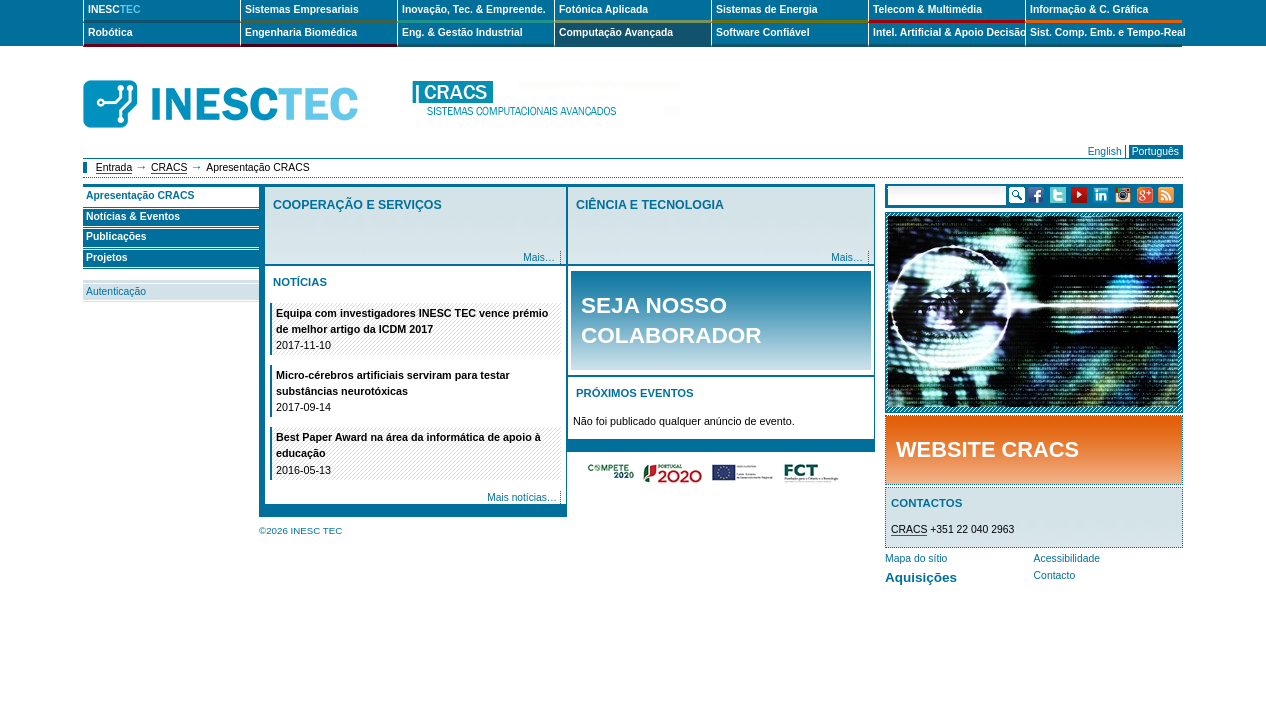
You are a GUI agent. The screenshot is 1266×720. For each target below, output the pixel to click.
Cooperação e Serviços (357, 205)
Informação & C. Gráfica (1089, 9)
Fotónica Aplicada (603, 9)
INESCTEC (243, 82)
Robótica (110, 32)
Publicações (116, 236)
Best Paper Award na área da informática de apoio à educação (416, 454)
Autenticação (116, 291)
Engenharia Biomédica (301, 32)
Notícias (300, 282)
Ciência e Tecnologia (650, 205)
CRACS (169, 167)
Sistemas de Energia (767, 9)
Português (1155, 151)
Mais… (539, 257)
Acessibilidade (1067, 558)
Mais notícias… (522, 497)
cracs (545, 104)
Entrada (114, 167)
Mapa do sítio (916, 558)
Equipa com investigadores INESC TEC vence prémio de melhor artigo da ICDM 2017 (416, 330)
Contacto (1055, 575)
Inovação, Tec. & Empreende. (474, 9)
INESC (114, 9)
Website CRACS (987, 449)
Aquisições (921, 577)
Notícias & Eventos (133, 216)
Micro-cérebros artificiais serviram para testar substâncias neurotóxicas (416, 392)
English (1105, 151)
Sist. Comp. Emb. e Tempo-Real (1106, 32)
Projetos (107, 257)
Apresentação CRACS (140, 195)
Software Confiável (763, 32)
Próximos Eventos (635, 393)
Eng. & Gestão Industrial (462, 32)
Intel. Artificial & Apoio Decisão (949, 32)
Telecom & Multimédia (927, 9)
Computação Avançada (616, 32)
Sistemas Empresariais (302, 9)
